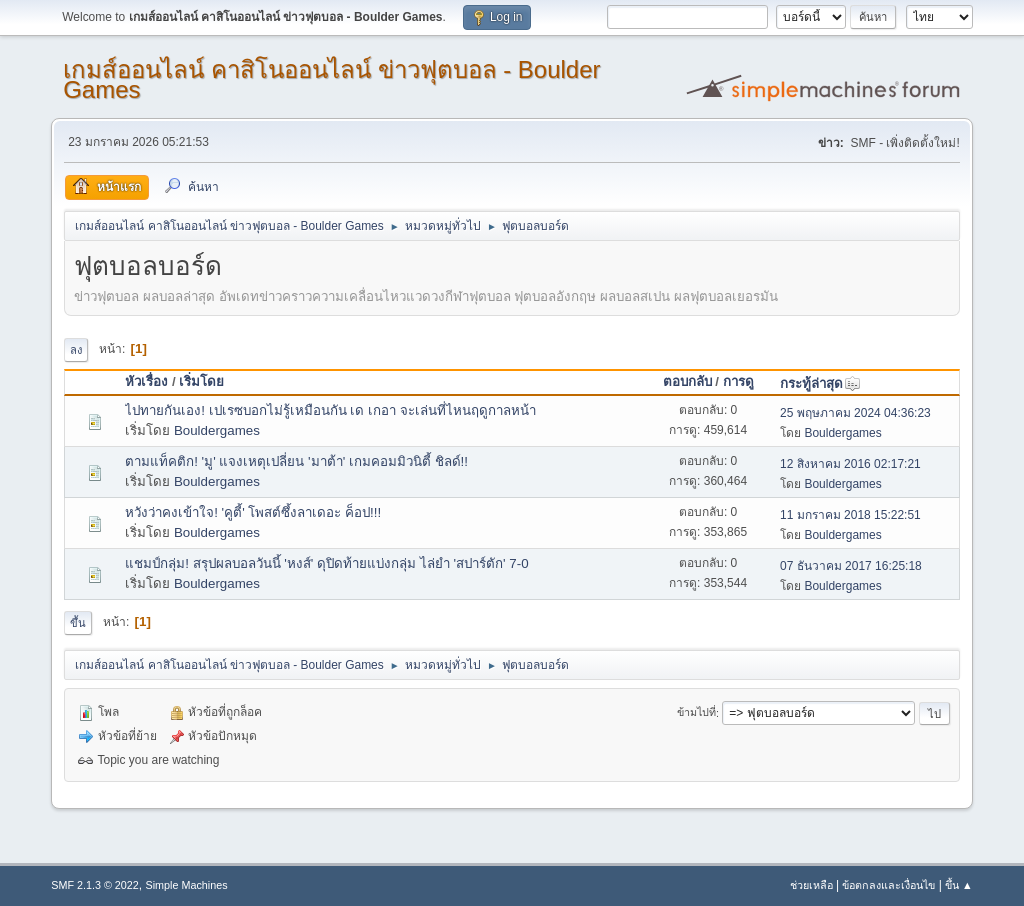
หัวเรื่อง (146, 381)
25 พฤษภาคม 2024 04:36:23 (855, 413)
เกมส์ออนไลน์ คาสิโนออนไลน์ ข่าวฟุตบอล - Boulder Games (331, 79)
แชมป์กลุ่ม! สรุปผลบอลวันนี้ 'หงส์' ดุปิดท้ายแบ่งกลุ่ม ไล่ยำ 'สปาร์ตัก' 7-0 (326, 563)
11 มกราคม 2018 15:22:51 (850, 515)
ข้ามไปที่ (696, 713)
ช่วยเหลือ (811, 885)
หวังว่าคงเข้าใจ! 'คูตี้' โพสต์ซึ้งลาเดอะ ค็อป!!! (253, 512)
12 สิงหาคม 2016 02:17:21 (850, 464)
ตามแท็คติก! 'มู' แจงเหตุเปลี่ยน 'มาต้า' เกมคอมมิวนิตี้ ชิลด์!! (296, 461)
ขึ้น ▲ (959, 885)
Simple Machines (187, 885)
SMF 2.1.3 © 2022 (95, 885)
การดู (738, 381)
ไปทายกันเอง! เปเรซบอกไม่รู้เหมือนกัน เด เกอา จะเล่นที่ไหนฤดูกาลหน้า (330, 410)
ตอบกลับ (687, 381)
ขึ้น (78, 623)
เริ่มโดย (201, 381)
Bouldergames (217, 430)
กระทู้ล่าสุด (820, 383)
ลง (76, 350)
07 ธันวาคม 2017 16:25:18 (851, 566)
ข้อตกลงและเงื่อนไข (888, 885)
